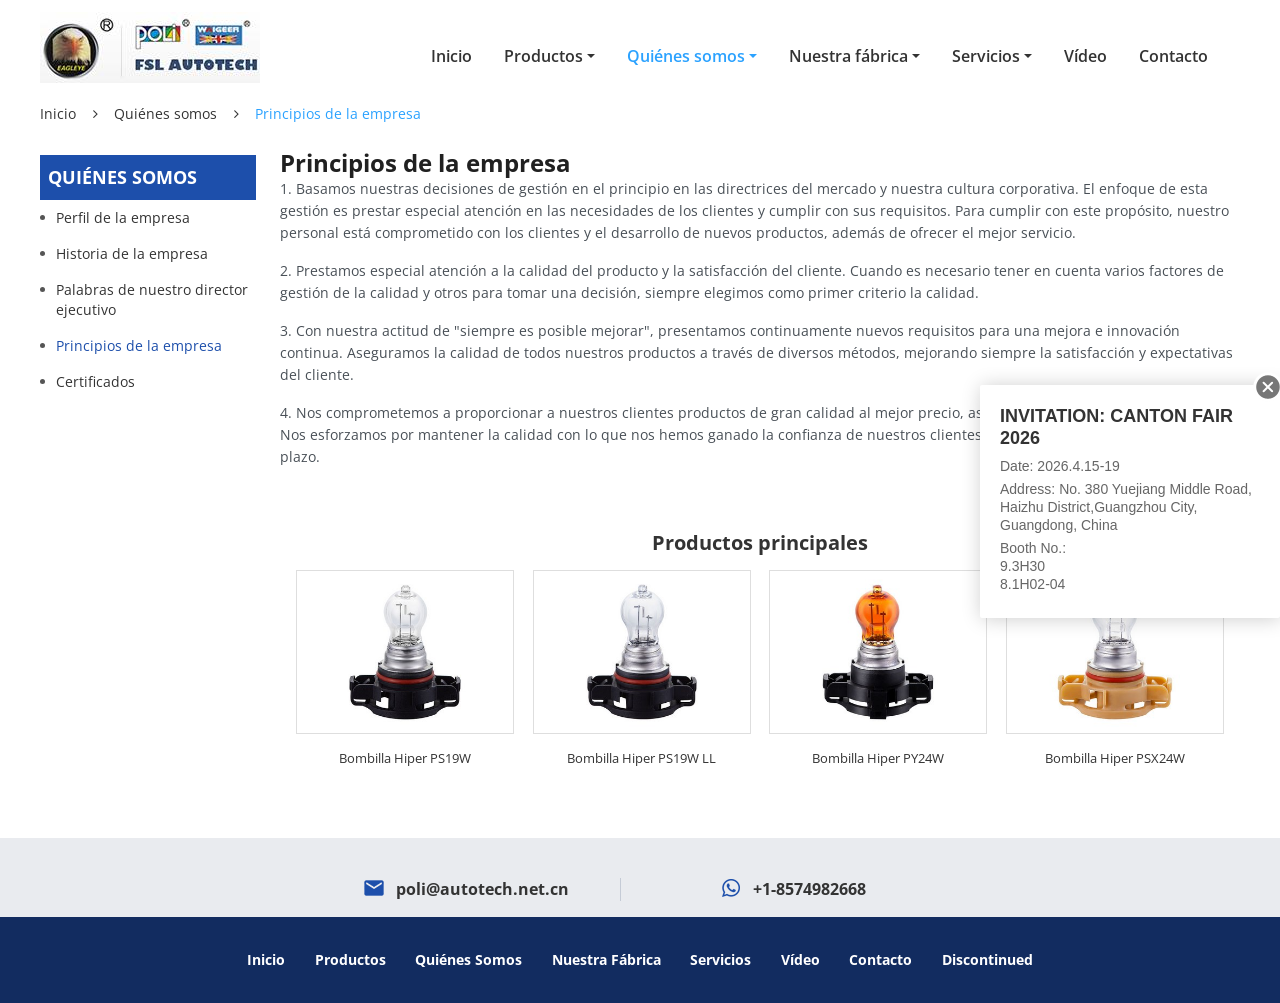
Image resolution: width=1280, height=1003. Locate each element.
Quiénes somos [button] (686, 56)
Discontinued (987, 959)
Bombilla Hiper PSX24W (1115, 758)
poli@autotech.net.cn (482, 889)
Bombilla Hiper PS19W (405, 758)
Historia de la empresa (132, 253)
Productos (350, 959)
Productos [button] (543, 56)
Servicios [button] (986, 56)
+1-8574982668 (809, 889)
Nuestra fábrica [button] (848, 56)
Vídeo (1085, 56)
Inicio (451, 56)
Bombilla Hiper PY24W (878, 758)
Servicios (720, 959)
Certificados (95, 381)
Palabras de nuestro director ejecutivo (152, 299)
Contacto (1173, 56)
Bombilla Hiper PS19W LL (641, 758)
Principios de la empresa (139, 345)
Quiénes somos (165, 113)
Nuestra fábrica (606, 959)
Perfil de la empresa (123, 217)
